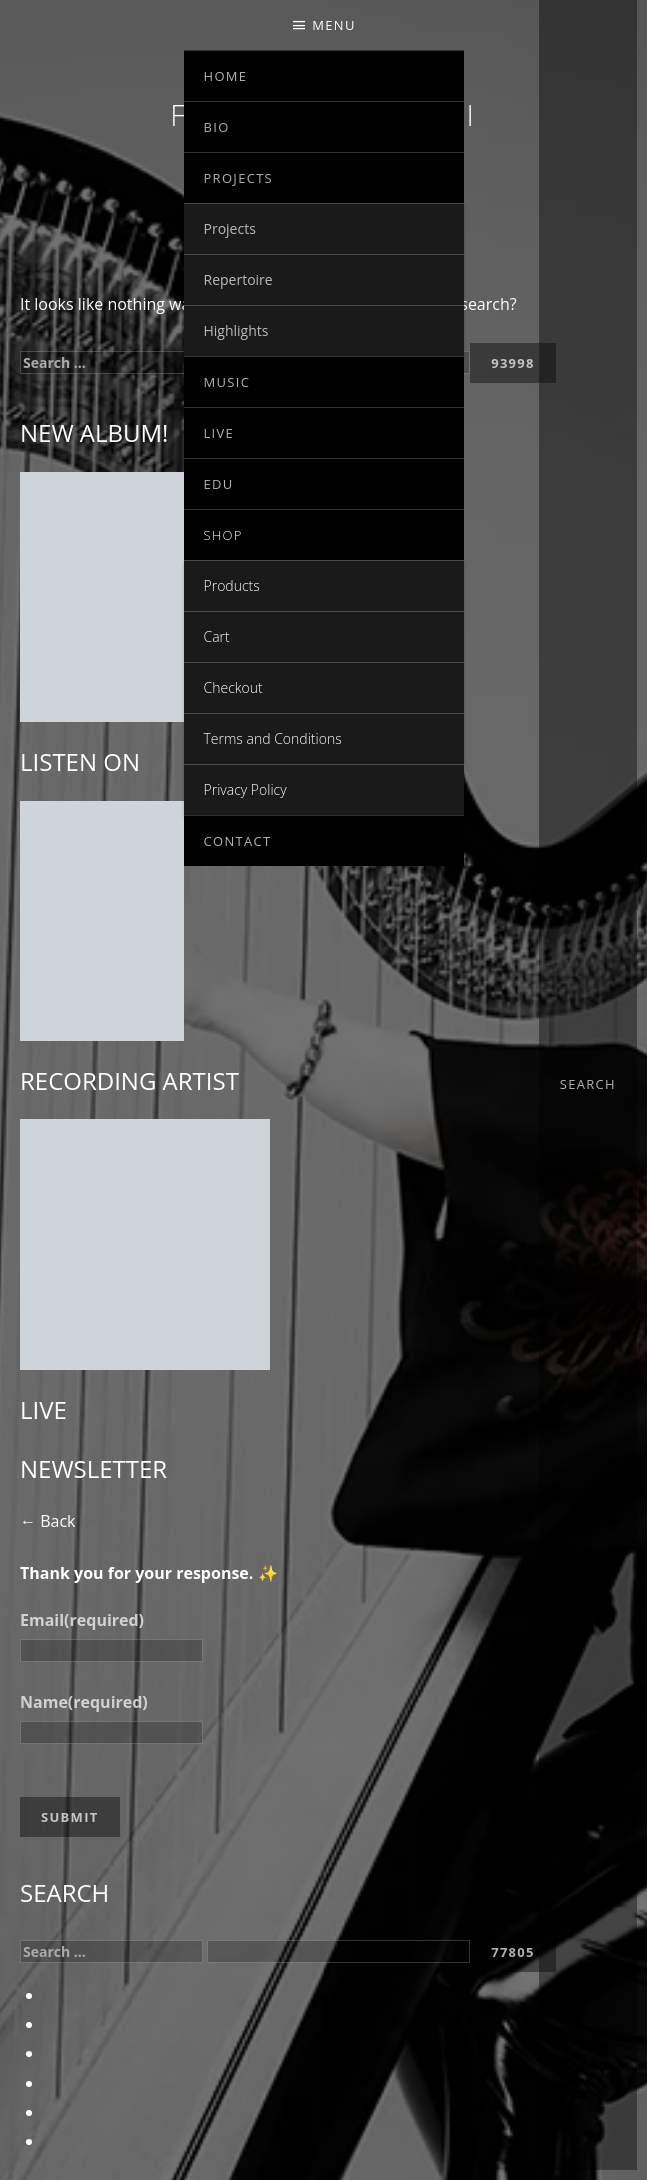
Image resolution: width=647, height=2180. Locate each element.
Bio (217, 127)
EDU (219, 484)
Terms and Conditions (273, 738)
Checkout (233, 687)
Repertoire (238, 279)
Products (232, 585)
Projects (239, 178)
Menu (333, 25)
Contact (238, 841)
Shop (223, 535)
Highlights (236, 330)
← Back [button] (47, 1521)
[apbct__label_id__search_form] (338, 1951)
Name (84, 1702)
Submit (70, 1817)
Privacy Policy (245, 789)
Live (219, 433)
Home (226, 76)
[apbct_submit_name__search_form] (513, 1952)
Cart (217, 636)
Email (82, 1620)
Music (227, 382)
